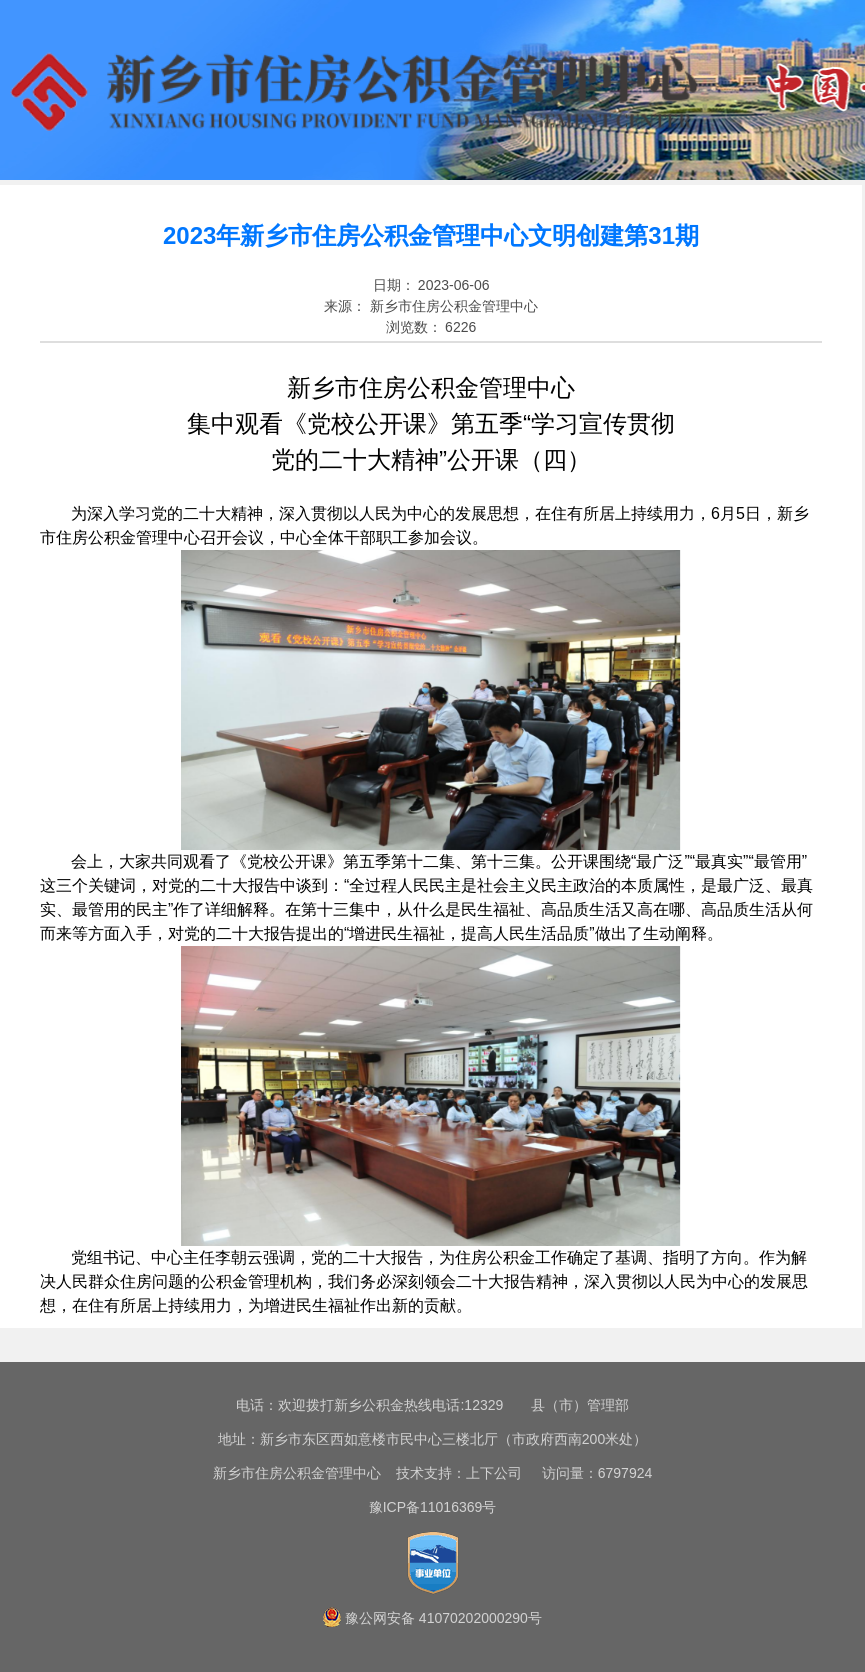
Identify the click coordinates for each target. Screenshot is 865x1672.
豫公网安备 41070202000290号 (443, 1618)
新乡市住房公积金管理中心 (297, 1473)
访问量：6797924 (589, 1473)
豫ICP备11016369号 (433, 1507)
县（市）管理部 (580, 1405)
